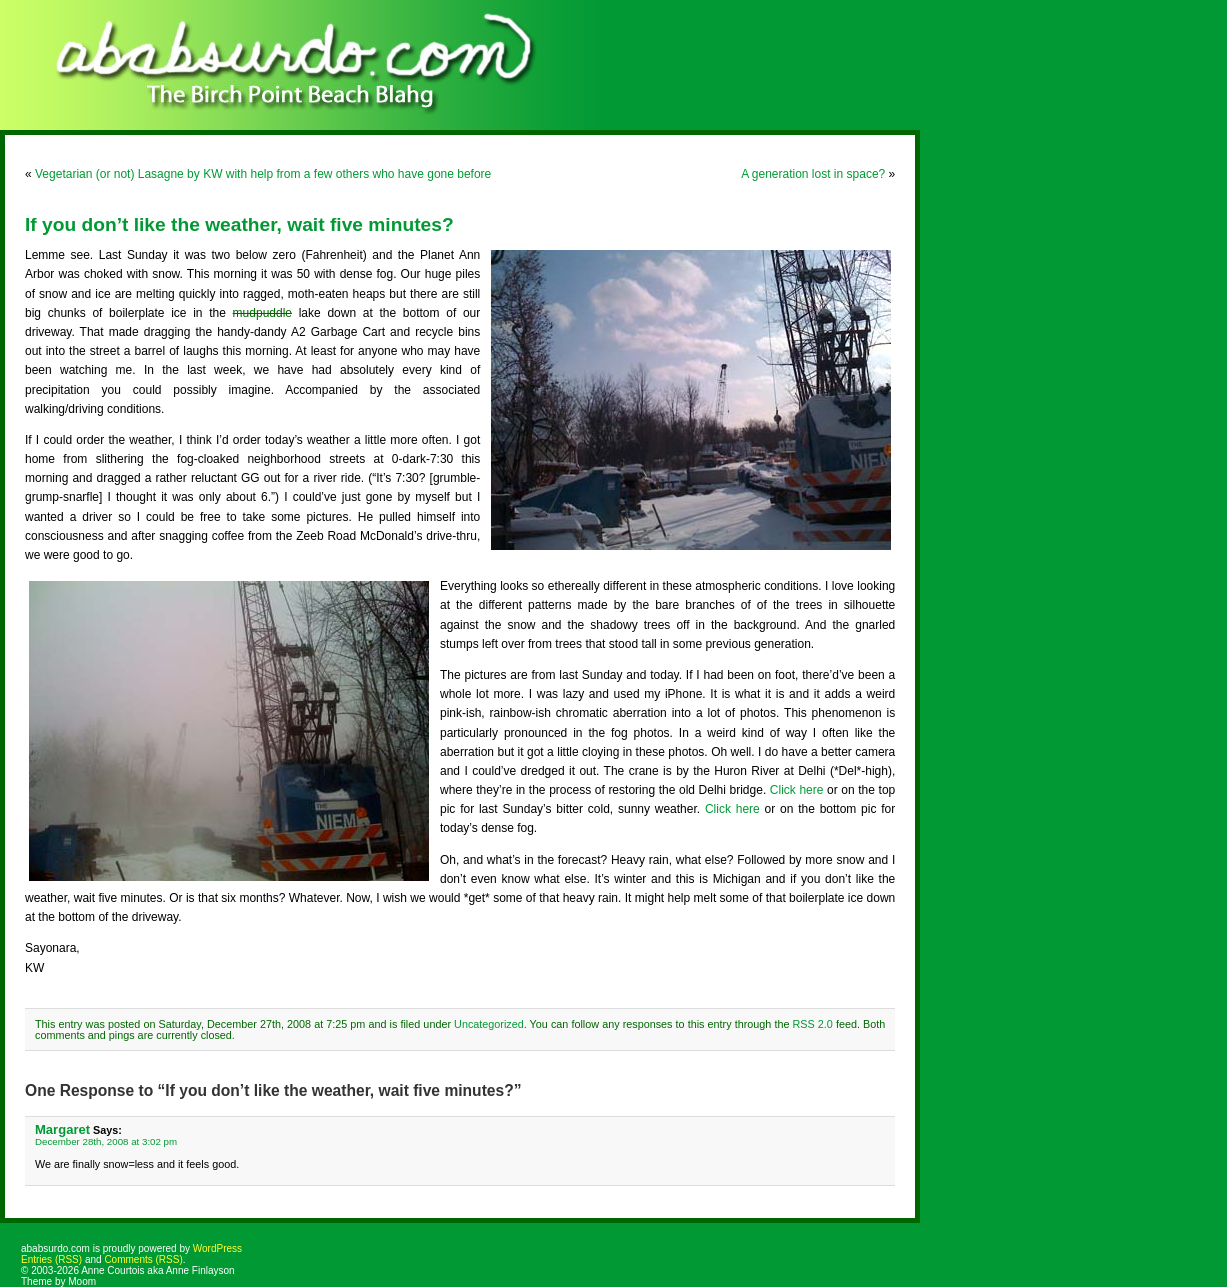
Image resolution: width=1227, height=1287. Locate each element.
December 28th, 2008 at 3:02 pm (106, 1141)
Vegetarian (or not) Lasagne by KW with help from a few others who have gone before (263, 174)
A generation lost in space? (813, 174)
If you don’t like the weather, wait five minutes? (239, 224)
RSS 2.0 (813, 1024)
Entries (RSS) (51, 1259)
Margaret (62, 1129)
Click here (797, 790)
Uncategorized (489, 1024)
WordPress (217, 1248)
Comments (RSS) (143, 1259)
